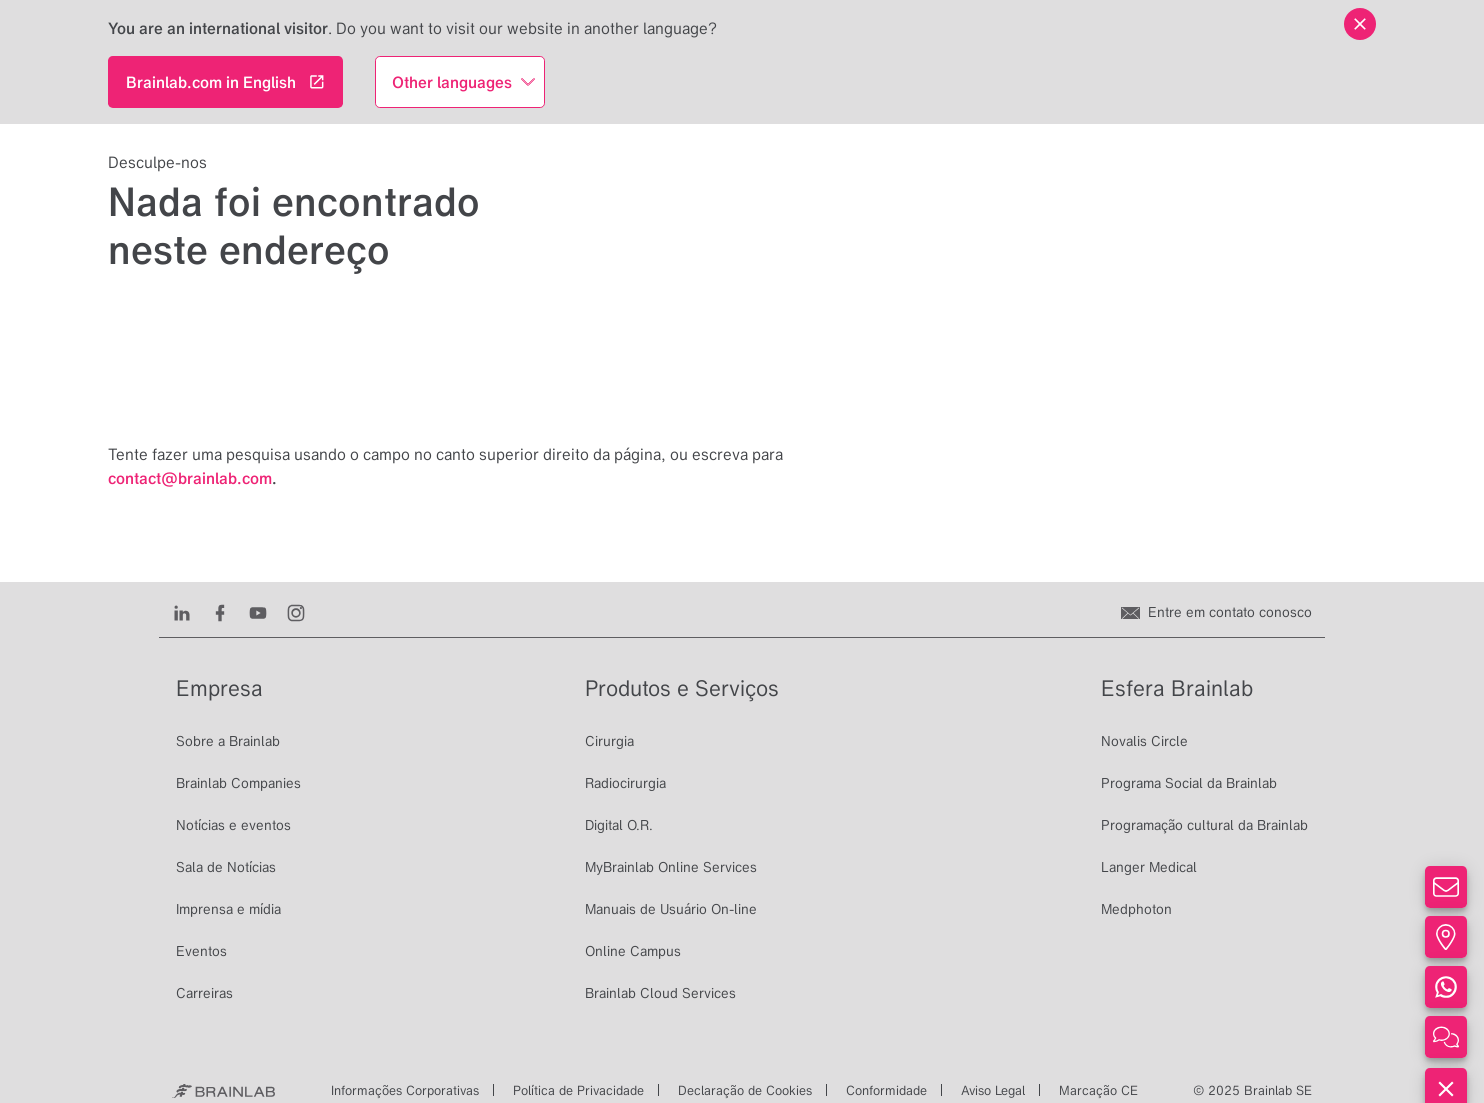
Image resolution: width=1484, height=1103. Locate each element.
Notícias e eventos (233, 825)
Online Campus (633, 951)
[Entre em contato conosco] (1216, 612)
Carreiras (204, 993)
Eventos (201, 951)
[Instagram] (300, 612)
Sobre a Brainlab (228, 741)
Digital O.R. (619, 825)
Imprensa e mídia (228, 909)
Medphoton (1136, 909)
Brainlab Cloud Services (660, 993)
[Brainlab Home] (223, 1091)
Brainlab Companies (238, 783)
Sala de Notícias (226, 867)
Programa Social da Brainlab (1189, 783)
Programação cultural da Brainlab (1204, 825)
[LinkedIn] (186, 612)
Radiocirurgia (625, 783)
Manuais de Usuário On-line (671, 909)
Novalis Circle (1144, 741)
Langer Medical (1149, 867)
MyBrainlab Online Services (671, 867)
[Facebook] (224, 612)
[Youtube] (262, 612)
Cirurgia (609, 741)
